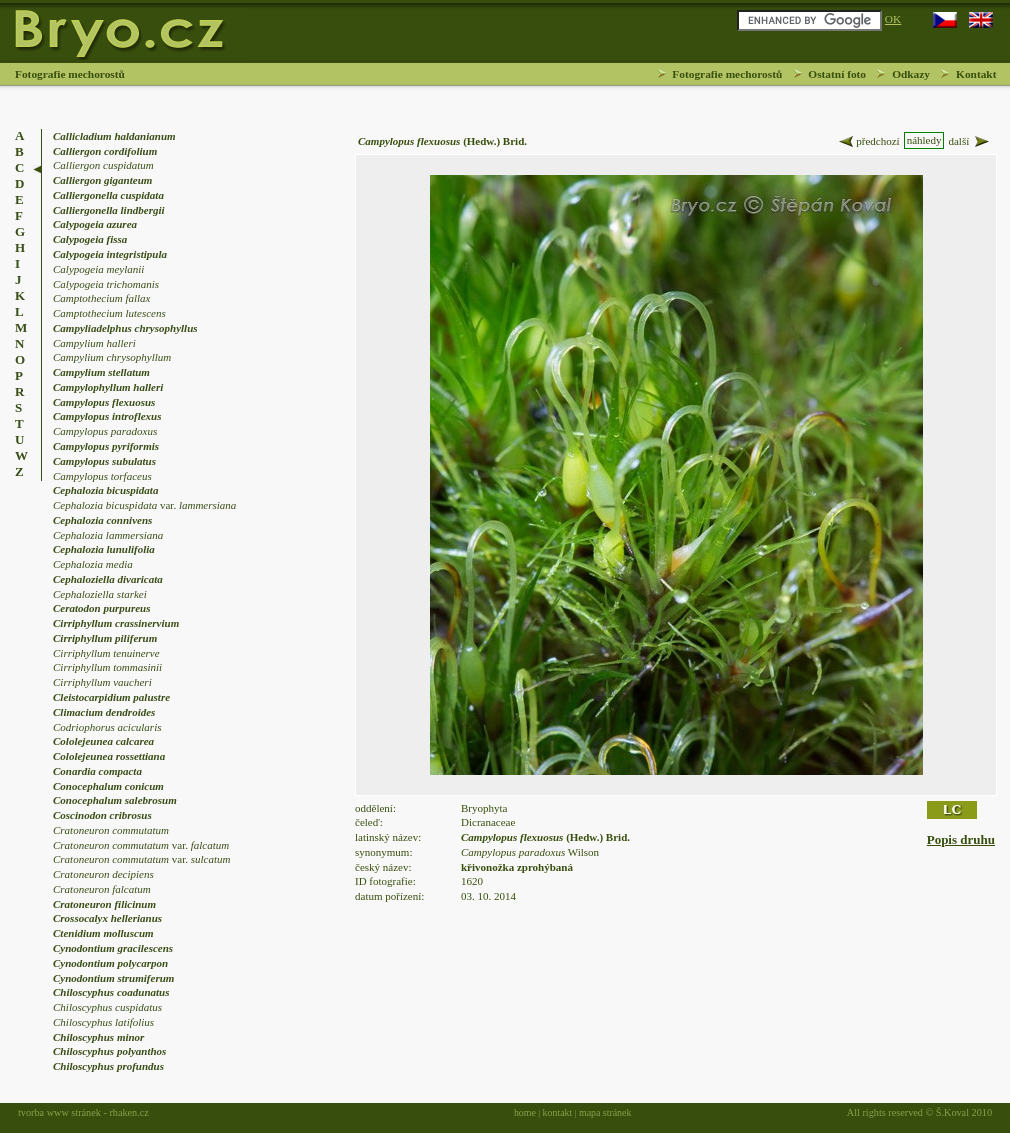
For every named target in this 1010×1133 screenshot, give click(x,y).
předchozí (867, 141)
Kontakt (976, 74)
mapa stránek (605, 1112)
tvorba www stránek (59, 1112)
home (525, 1112)
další (970, 141)
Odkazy (911, 74)
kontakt (558, 1112)
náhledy (924, 140)
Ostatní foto (837, 74)
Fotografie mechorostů (727, 74)
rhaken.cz (128, 1112)
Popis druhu (961, 839)
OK (893, 19)
